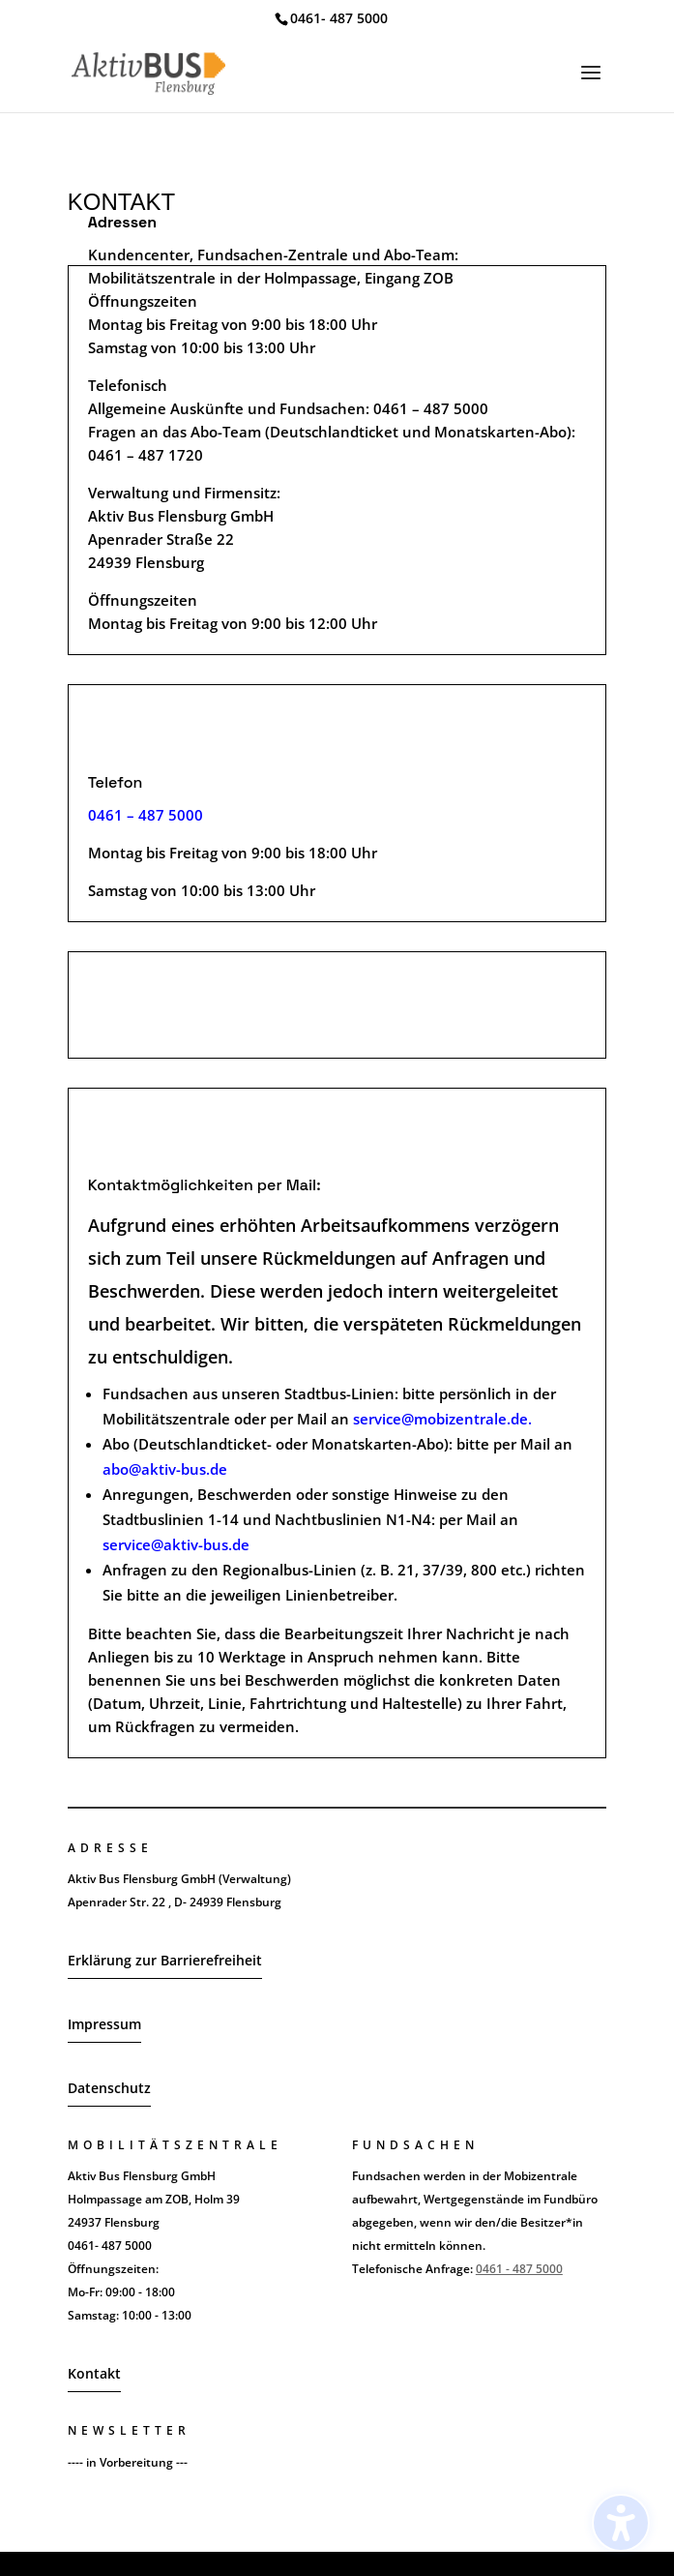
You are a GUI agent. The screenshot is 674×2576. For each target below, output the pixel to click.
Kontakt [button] (94, 2373)
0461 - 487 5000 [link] (519, 2269)
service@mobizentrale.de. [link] (442, 1418)
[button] (590, 85)
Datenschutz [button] (109, 2088)
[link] (149, 71)
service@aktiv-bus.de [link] (176, 1544)
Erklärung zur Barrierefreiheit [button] (165, 1960)
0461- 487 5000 (339, 18)
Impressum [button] (104, 2024)
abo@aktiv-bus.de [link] (165, 1469)
